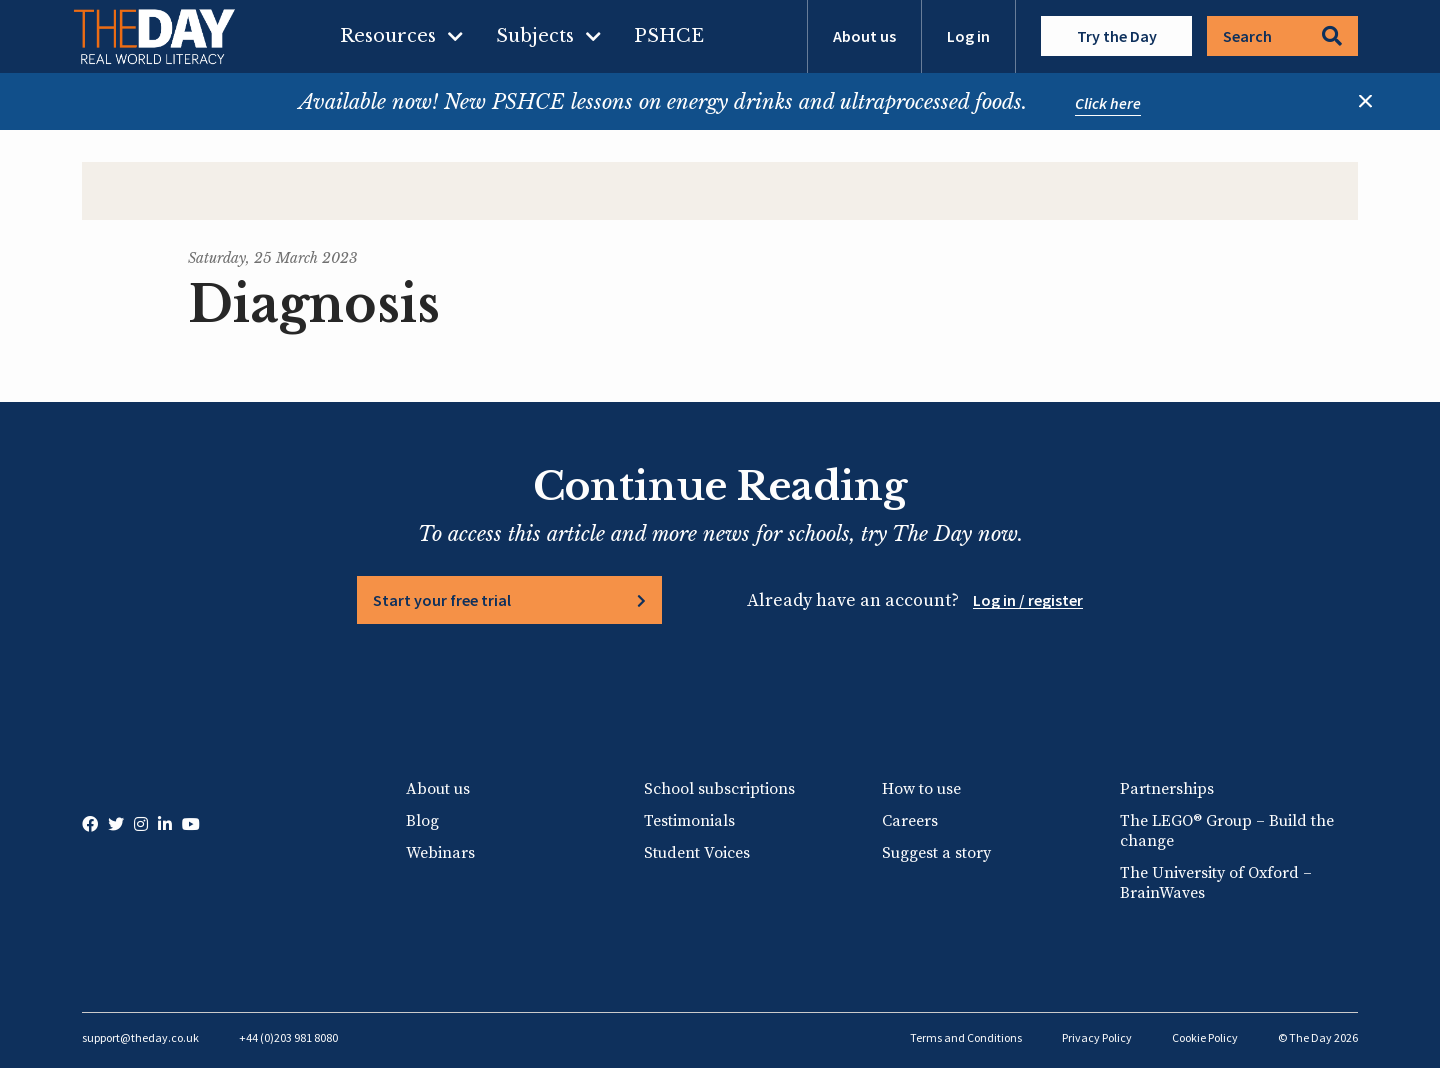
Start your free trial (442, 600)
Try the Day (1117, 36)
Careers (910, 821)
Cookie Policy (1205, 1037)
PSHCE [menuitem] (669, 36)
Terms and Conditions (966, 1037)
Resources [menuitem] (388, 36)
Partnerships (1167, 789)
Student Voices (697, 853)
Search (1282, 36)
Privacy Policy (1097, 1037)
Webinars (440, 853)
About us (864, 36)
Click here (1108, 103)
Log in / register (1028, 600)
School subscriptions (719, 789)
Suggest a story (936, 853)
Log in (968, 36)
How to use (921, 789)
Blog (422, 821)
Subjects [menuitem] (535, 36)
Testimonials (689, 821)
